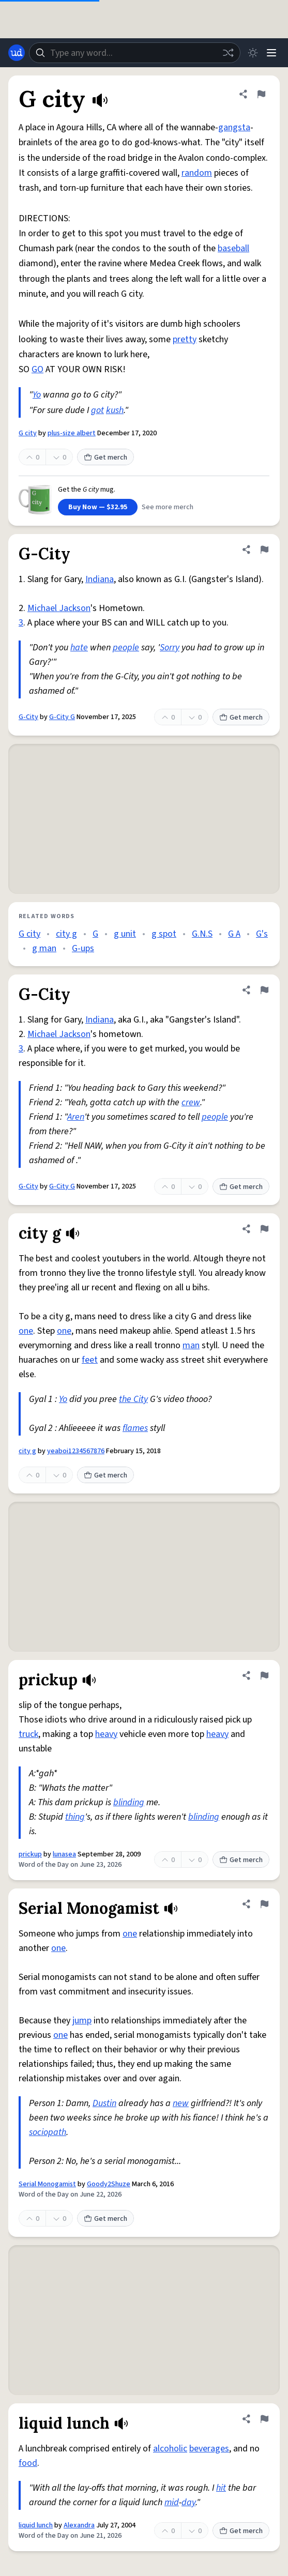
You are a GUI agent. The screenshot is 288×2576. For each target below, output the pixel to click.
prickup (30, 1854)
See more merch (167, 507)
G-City (28, 717)
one (26, 1330)
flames (135, 1428)
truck (28, 1734)
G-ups (83, 948)
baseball (233, 248)
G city (28, 433)
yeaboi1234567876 (75, 1451)
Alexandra (79, 2525)
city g (66, 933)
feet (90, 1359)
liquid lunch (36, 2525)
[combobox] (134, 52)
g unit (125, 933)
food (28, 2463)
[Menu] (271, 52)
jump (82, 2020)
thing (75, 1816)
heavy (106, 1734)
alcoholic (170, 2448)
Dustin (104, 2103)
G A (234, 933)
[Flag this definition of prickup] (264, 1675)
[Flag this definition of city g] (264, 1229)
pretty (184, 339)
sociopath (47, 2132)
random (196, 172)
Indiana (99, 579)
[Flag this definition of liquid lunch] (264, 2419)
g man (44, 948)
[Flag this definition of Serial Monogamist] (264, 1904)
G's (262, 933)
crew (190, 1102)
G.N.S (202, 933)
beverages (209, 2448)
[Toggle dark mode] (253, 52)
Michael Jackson (58, 608)
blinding (128, 1802)
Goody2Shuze (108, 2184)
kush (115, 410)
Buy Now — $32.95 (97, 507)
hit (221, 2487)
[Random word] (228, 53)
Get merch (105, 457)
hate (79, 647)
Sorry (169, 647)
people (126, 647)
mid (171, 2502)
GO (37, 369)
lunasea (64, 1854)
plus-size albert (72, 433)
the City (133, 1399)
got (97, 410)
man (191, 1345)
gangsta (234, 127)
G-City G (62, 717)
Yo (37, 394)
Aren (75, 1116)
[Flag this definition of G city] (261, 94)
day (188, 2502)
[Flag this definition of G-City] (264, 549)
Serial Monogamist (47, 2184)
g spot (163, 933)
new (181, 2103)
